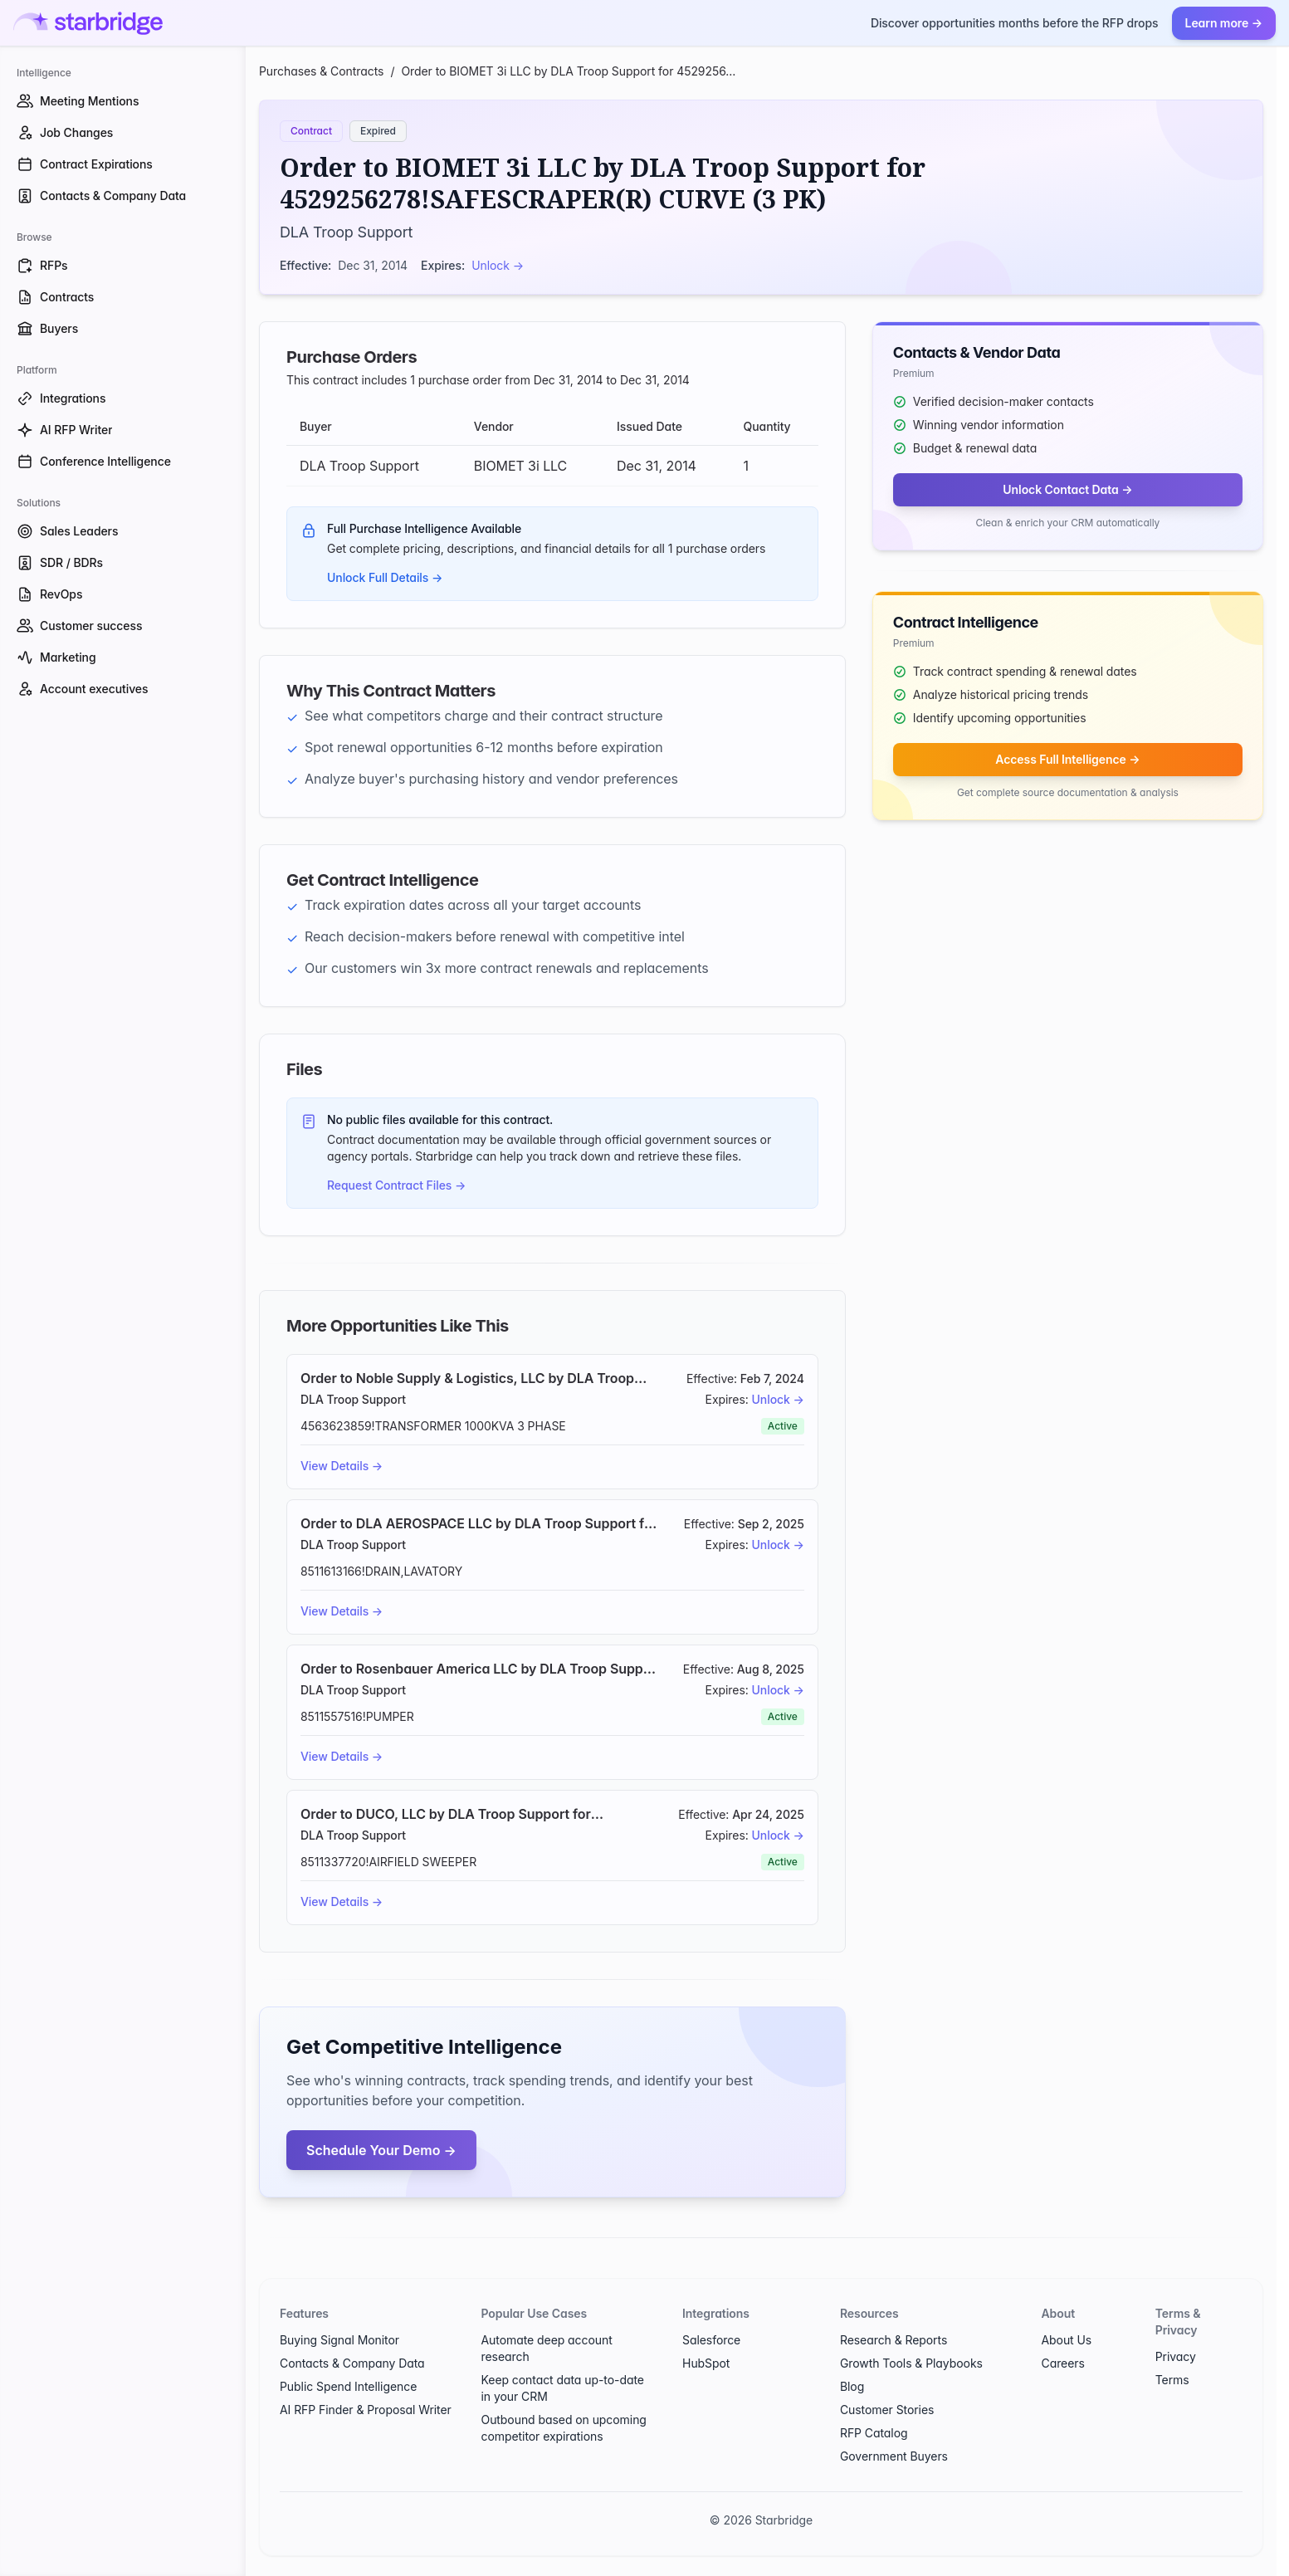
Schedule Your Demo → (381, 2150)
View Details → (341, 1466)
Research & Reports (893, 2340)
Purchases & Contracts (321, 71)
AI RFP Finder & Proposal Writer (366, 2409)
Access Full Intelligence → (1067, 759)
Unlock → (497, 265)
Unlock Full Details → (384, 577)
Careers (1062, 2363)
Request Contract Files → (396, 1185)
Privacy (1175, 2356)
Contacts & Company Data (352, 2363)
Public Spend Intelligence (348, 2386)
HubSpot (706, 2363)
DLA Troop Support (346, 232)
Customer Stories (887, 2409)
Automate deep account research (547, 2348)
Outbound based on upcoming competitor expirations (564, 2427)
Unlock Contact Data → (1067, 489)
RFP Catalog (874, 2433)
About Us (1066, 2340)
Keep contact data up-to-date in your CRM (562, 2388)
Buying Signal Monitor (339, 2340)
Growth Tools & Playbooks (911, 2363)
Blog (852, 2386)
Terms (1172, 2380)
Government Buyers (894, 2456)
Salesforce (711, 2340)
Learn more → (1223, 23)
